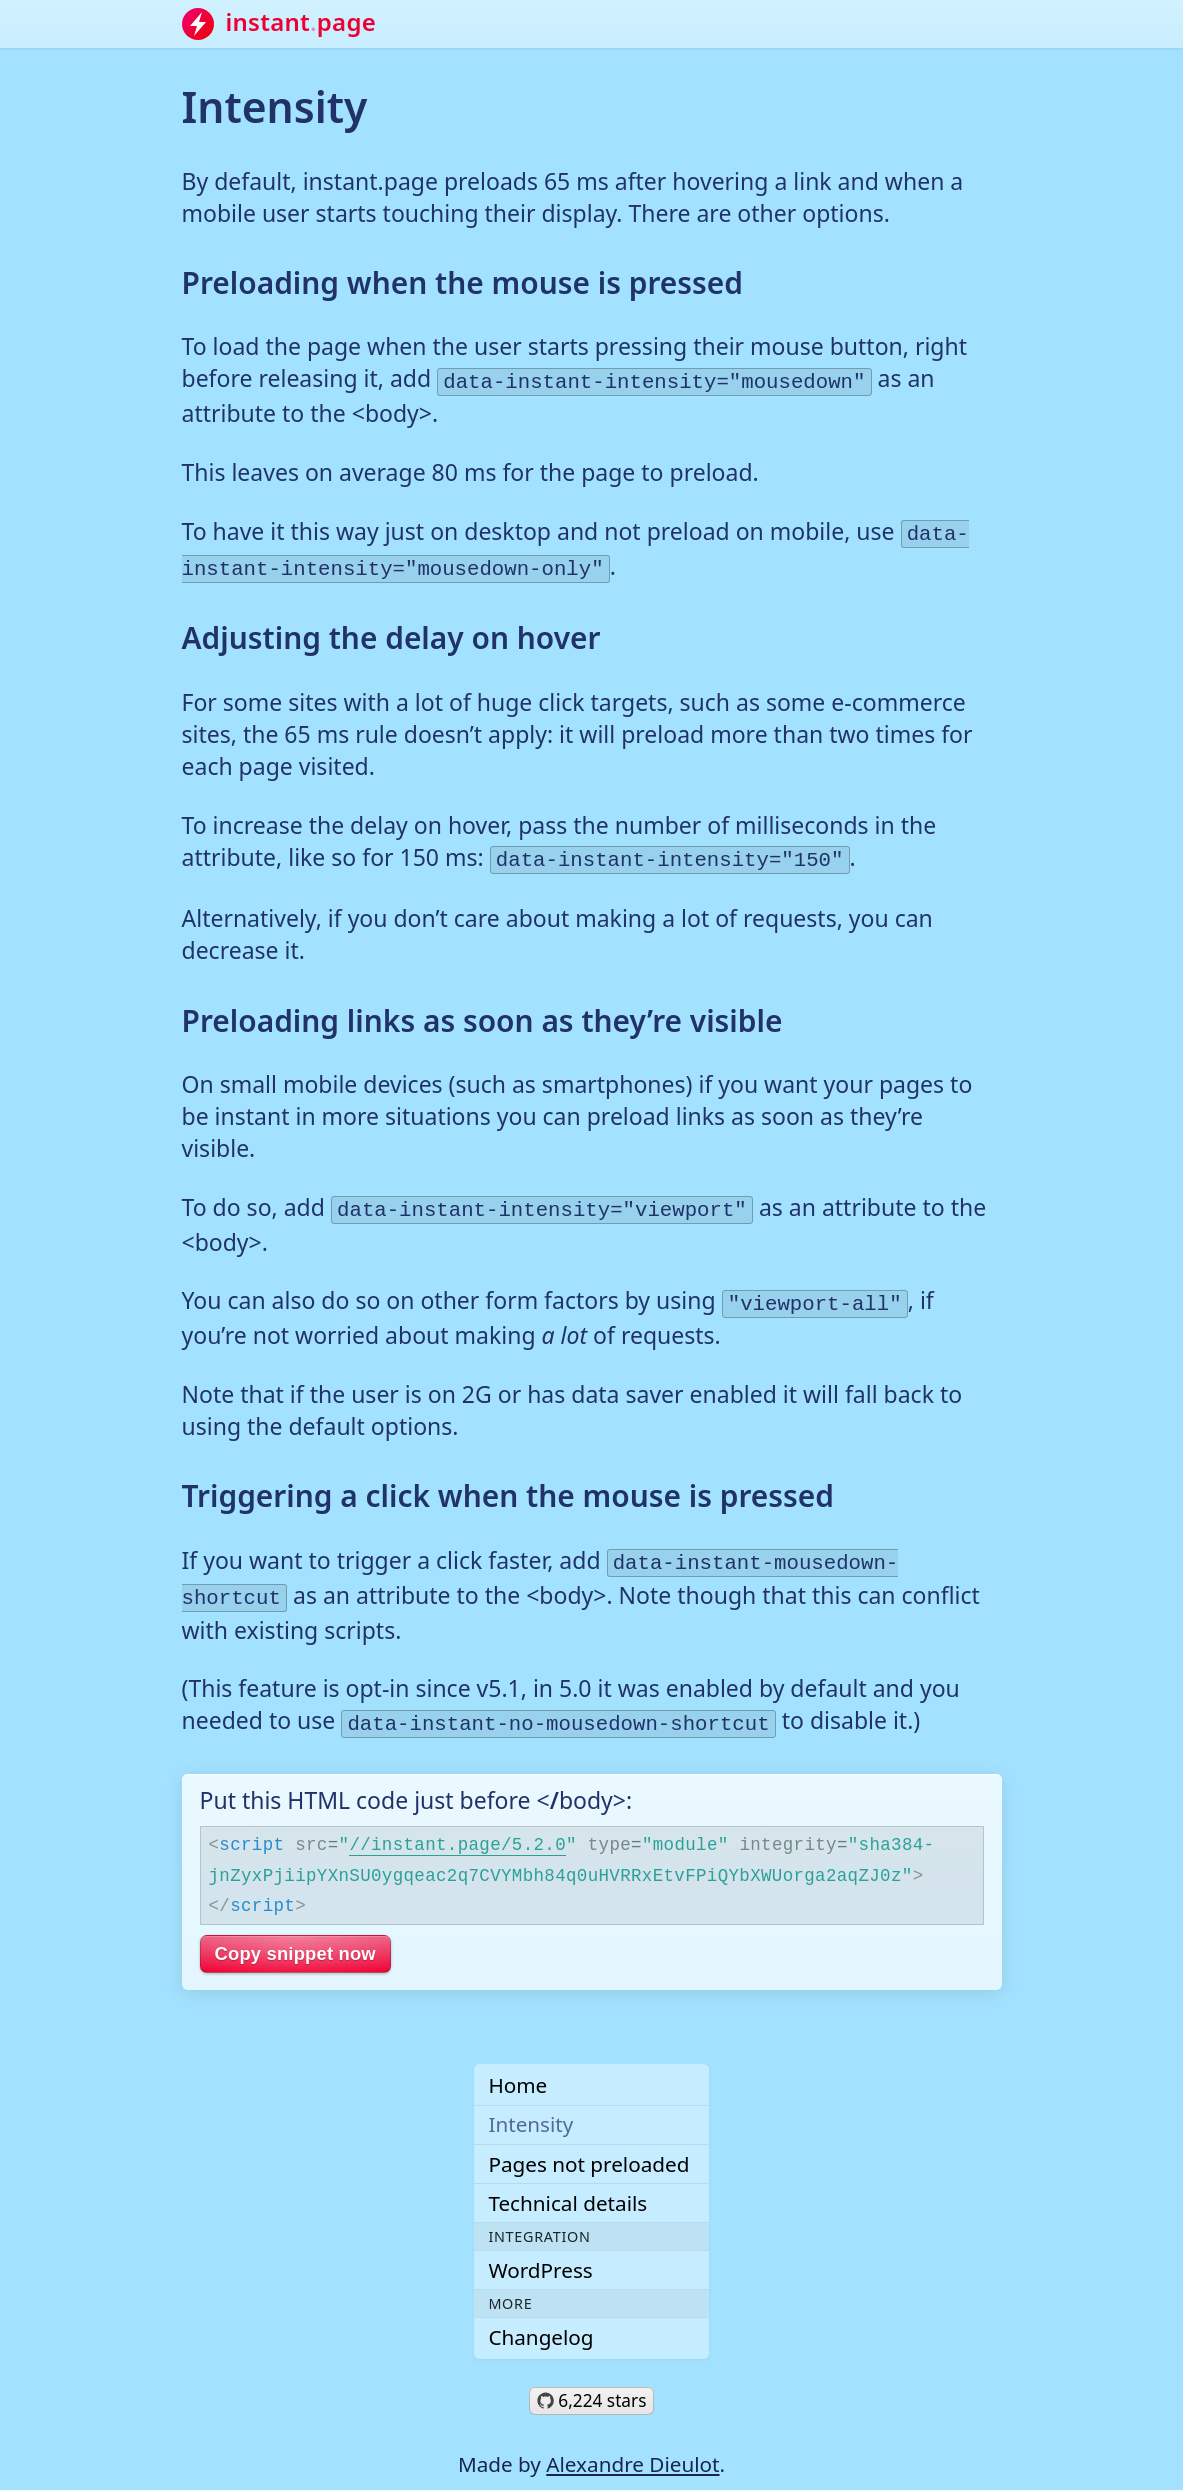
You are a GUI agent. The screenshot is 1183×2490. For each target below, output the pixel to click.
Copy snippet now (295, 1928)
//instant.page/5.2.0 (457, 1818)
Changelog (540, 2312)
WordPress (540, 2245)
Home (517, 2060)
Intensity (530, 2099)
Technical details (567, 2178)
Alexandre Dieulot (632, 2439)
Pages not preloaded (588, 2138)
